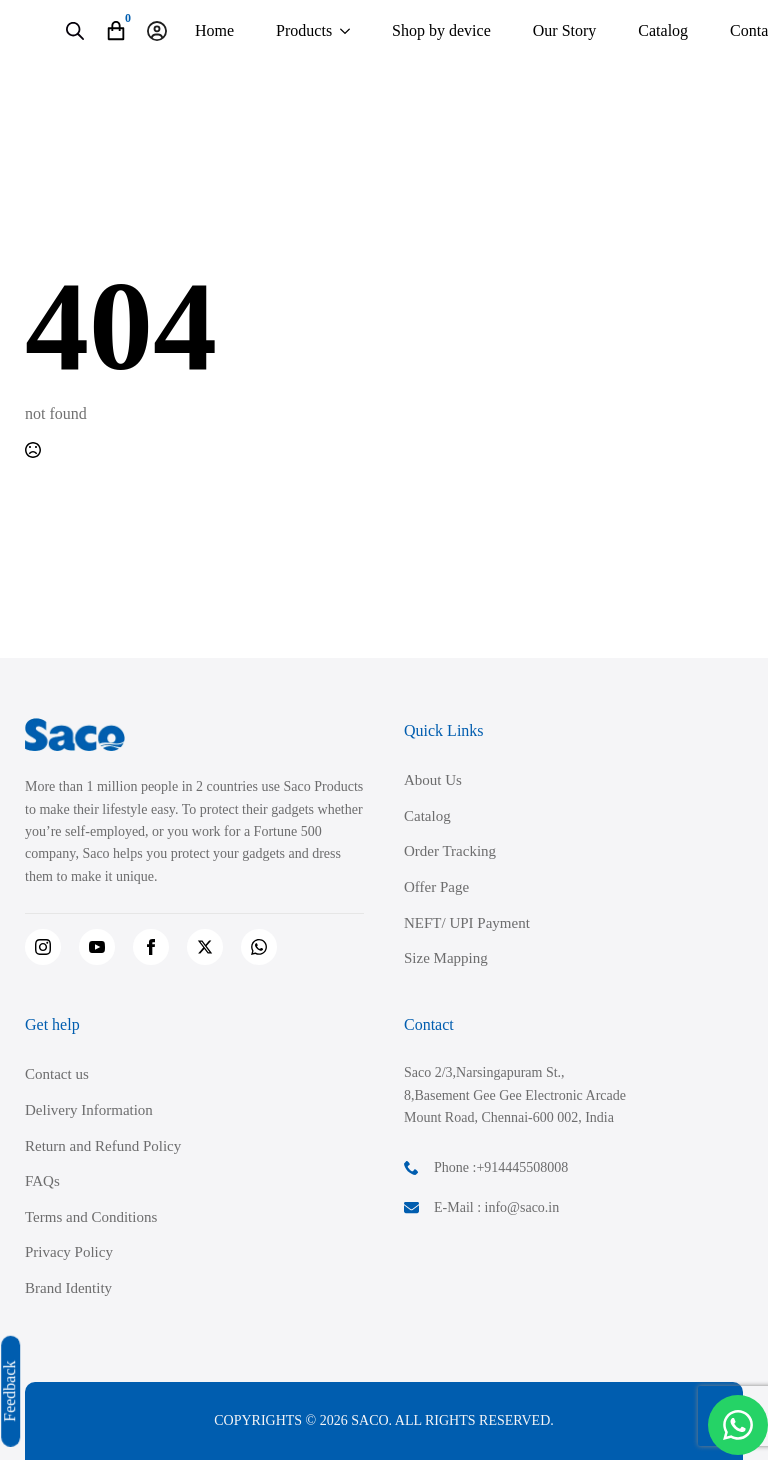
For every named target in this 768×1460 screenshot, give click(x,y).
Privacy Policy (69, 1252)
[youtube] (97, 947)
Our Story (565, 30)
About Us (433, 780)
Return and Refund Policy (103, 1146)
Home (214, 30)
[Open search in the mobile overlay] (75, 31)
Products (304, 30)
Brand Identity (68, 1288)
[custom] (259, 947)
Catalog (663, 30)
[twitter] (205, 947)
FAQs (42, 1181)
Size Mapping (446, 958)
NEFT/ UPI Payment (467, 923)
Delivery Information (89, 1110)
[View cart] (116, 31)
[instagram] (43, 947)
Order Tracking (450, 851)
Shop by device (441, 30)
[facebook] (151, 947)
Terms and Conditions (91, 1217)
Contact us (57, 1074)
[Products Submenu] (345, 31)
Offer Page (436, 887)
